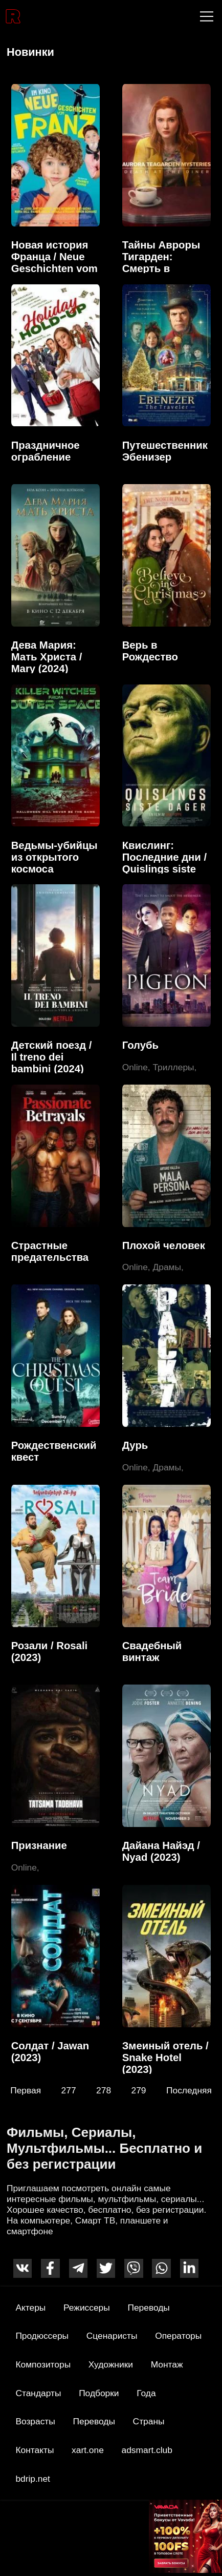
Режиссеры (86, 2307)
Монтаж (167, 2364)
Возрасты (35, 2421)
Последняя (189, 2090)
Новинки (30, 52)
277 (68, 2090)
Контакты (34, 2450)
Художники (110, 2364)
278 (103, 2090)
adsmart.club (147, 2450)
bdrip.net (32, 2479)
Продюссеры (42, 2336)
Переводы (148, 2307)
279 (138, 2090)
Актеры (30, 2307)
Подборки (99, 2393)
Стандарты (38, 2393)
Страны (149, 2421)
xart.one (88, 2450)
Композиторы (43, 2364)
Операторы (178, 2336)
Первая (25, 2090)
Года (146, 2393)
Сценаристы (112, 2336)
